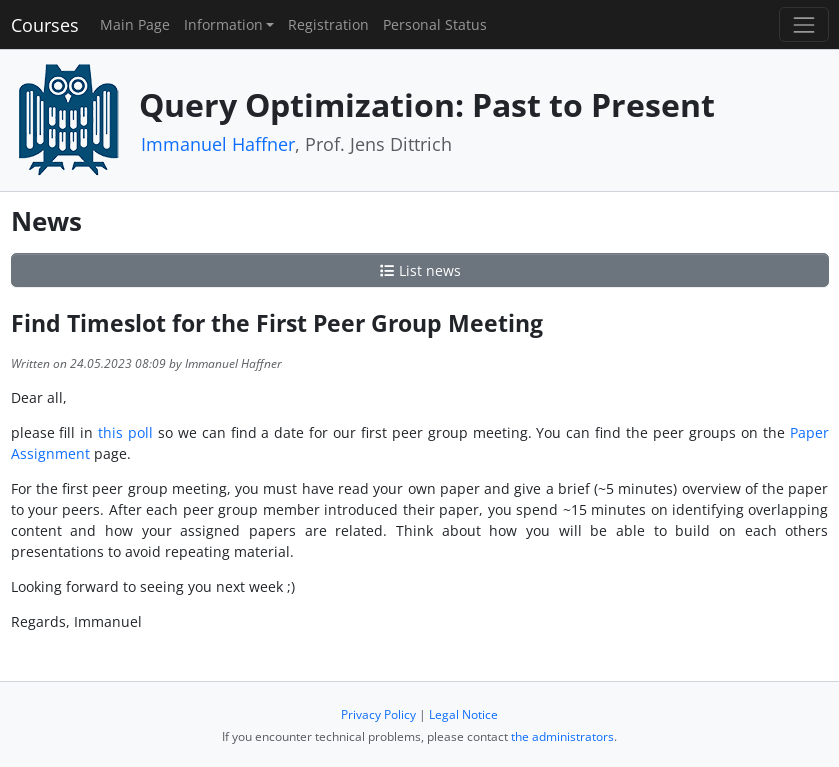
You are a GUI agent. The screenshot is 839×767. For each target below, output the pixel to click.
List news (420, 270)
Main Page (135, 24)
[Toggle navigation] (803, 24)
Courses (45, 25)
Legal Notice (463, 714)
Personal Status (435, 24)
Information (223, 24)
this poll (125, 432)
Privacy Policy (378, 714)
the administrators (562, 736)
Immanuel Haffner (218, 144)
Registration (328, 24)
